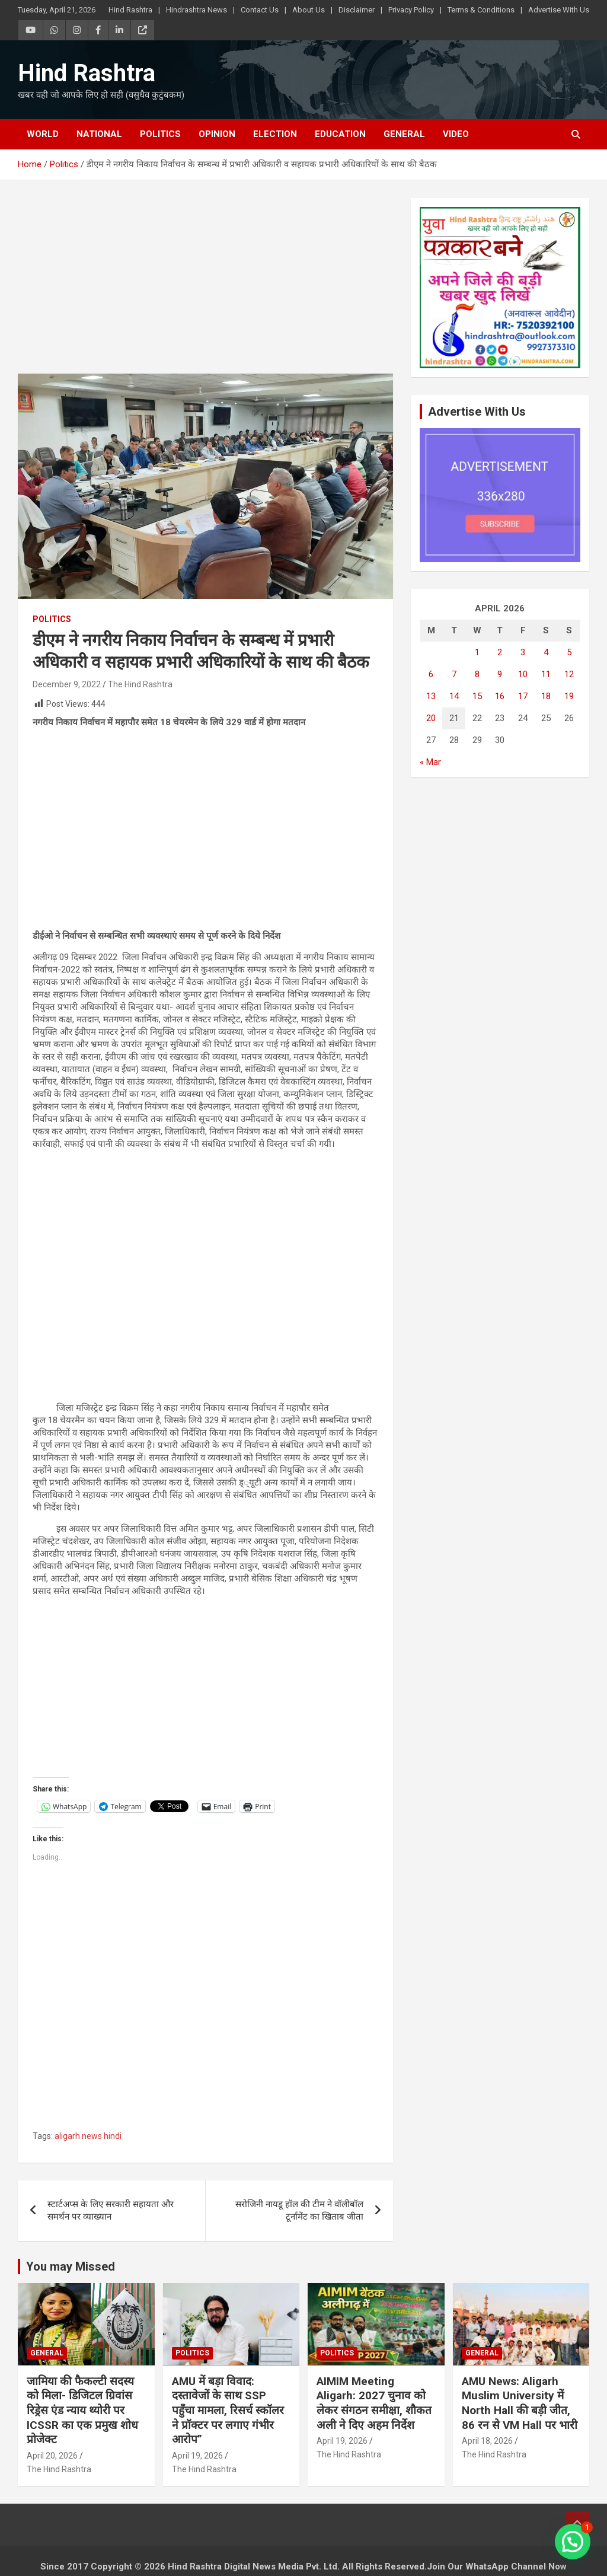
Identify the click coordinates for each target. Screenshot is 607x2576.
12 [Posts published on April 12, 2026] (569, 674)
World (43, 134)
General (404, 134)
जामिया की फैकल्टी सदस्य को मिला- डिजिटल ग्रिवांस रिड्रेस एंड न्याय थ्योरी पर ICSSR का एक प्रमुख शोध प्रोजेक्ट (82, 2410)
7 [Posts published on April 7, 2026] (454, 674)
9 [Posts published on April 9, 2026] (499, 674)
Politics (160, 134)
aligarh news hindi (88, 2136)
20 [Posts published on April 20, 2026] (431, 718)
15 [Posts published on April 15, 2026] (477, 696)
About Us (308, 9)
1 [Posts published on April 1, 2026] (477, 652)
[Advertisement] (205, 286)
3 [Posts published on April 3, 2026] (522, 652)
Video (456, 134)
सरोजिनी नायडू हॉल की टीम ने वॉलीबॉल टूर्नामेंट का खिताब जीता (299, 2210)
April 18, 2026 (487, 2441)
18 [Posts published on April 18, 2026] (546, 696)
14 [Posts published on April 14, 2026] (454, 696)
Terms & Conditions (481, 9)
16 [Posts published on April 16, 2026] (499, 696)
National (99, 134)
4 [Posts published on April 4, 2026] (546, 652)
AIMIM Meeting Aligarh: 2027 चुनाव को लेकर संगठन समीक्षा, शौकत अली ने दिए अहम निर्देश (374, 2403)
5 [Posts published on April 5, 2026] (569, 652)
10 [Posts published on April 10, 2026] (523, 674)
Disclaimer (356, 9)
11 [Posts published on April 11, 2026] (546, 674)
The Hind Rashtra (140, 684)
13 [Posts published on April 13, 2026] (431, 696)
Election (275, 134)
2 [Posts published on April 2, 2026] (499, 652)
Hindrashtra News (196, 9)
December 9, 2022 (67, 684)
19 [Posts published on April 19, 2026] (569, 696)
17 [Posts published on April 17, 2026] (523, 696)
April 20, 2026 (52, 2455)
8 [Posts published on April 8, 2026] (477, 674)
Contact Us (260, 9)
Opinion (217, 134)
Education (340, 134)
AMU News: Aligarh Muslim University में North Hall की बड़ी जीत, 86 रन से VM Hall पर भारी (519, 2403)
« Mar (430, 762)
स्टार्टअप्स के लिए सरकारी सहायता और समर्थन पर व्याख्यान (110, 2210)
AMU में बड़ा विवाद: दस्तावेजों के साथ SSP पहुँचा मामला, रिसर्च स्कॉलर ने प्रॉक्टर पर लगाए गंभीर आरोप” (228, 2410)
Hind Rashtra (130, 9)
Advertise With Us (558, 9)
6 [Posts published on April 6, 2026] (431, 674)
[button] (572, 2541)
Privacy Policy (411, 9)
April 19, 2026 (197, 2455)
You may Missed (70, 2266)
